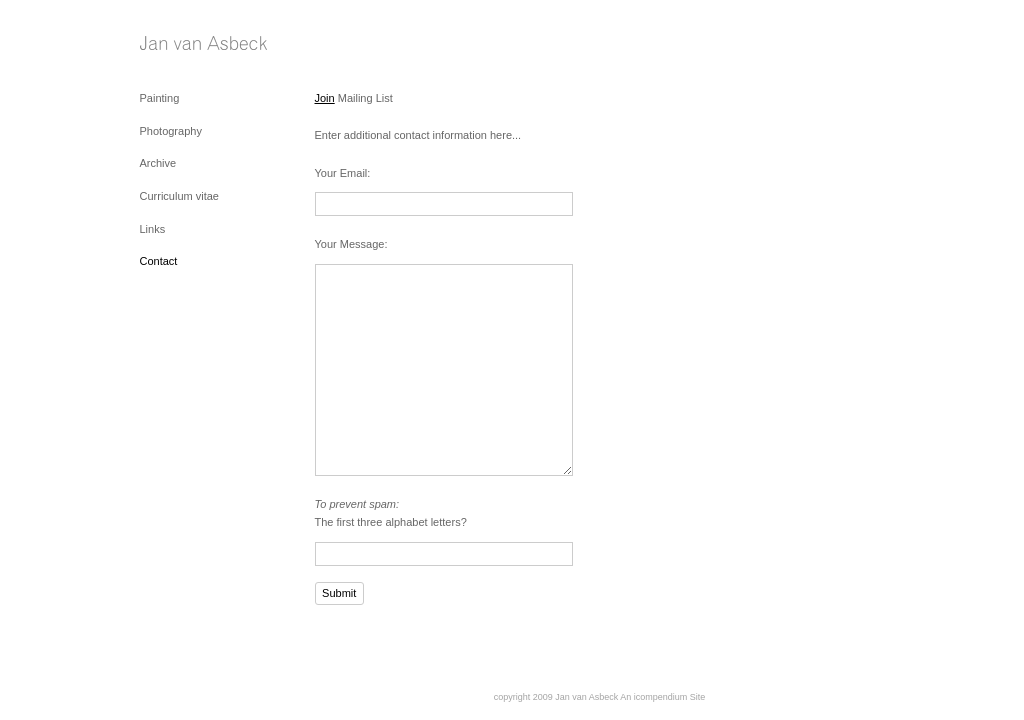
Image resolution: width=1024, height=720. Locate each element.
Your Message (350, 244)
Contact (159, 261)
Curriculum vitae (179, 196)
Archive (158, 163)
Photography (171, 131)
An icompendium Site (662, 697)
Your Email (341, 173)
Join (325, 98)
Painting (160, 98)
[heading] (190, 44)
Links (153, 229)
